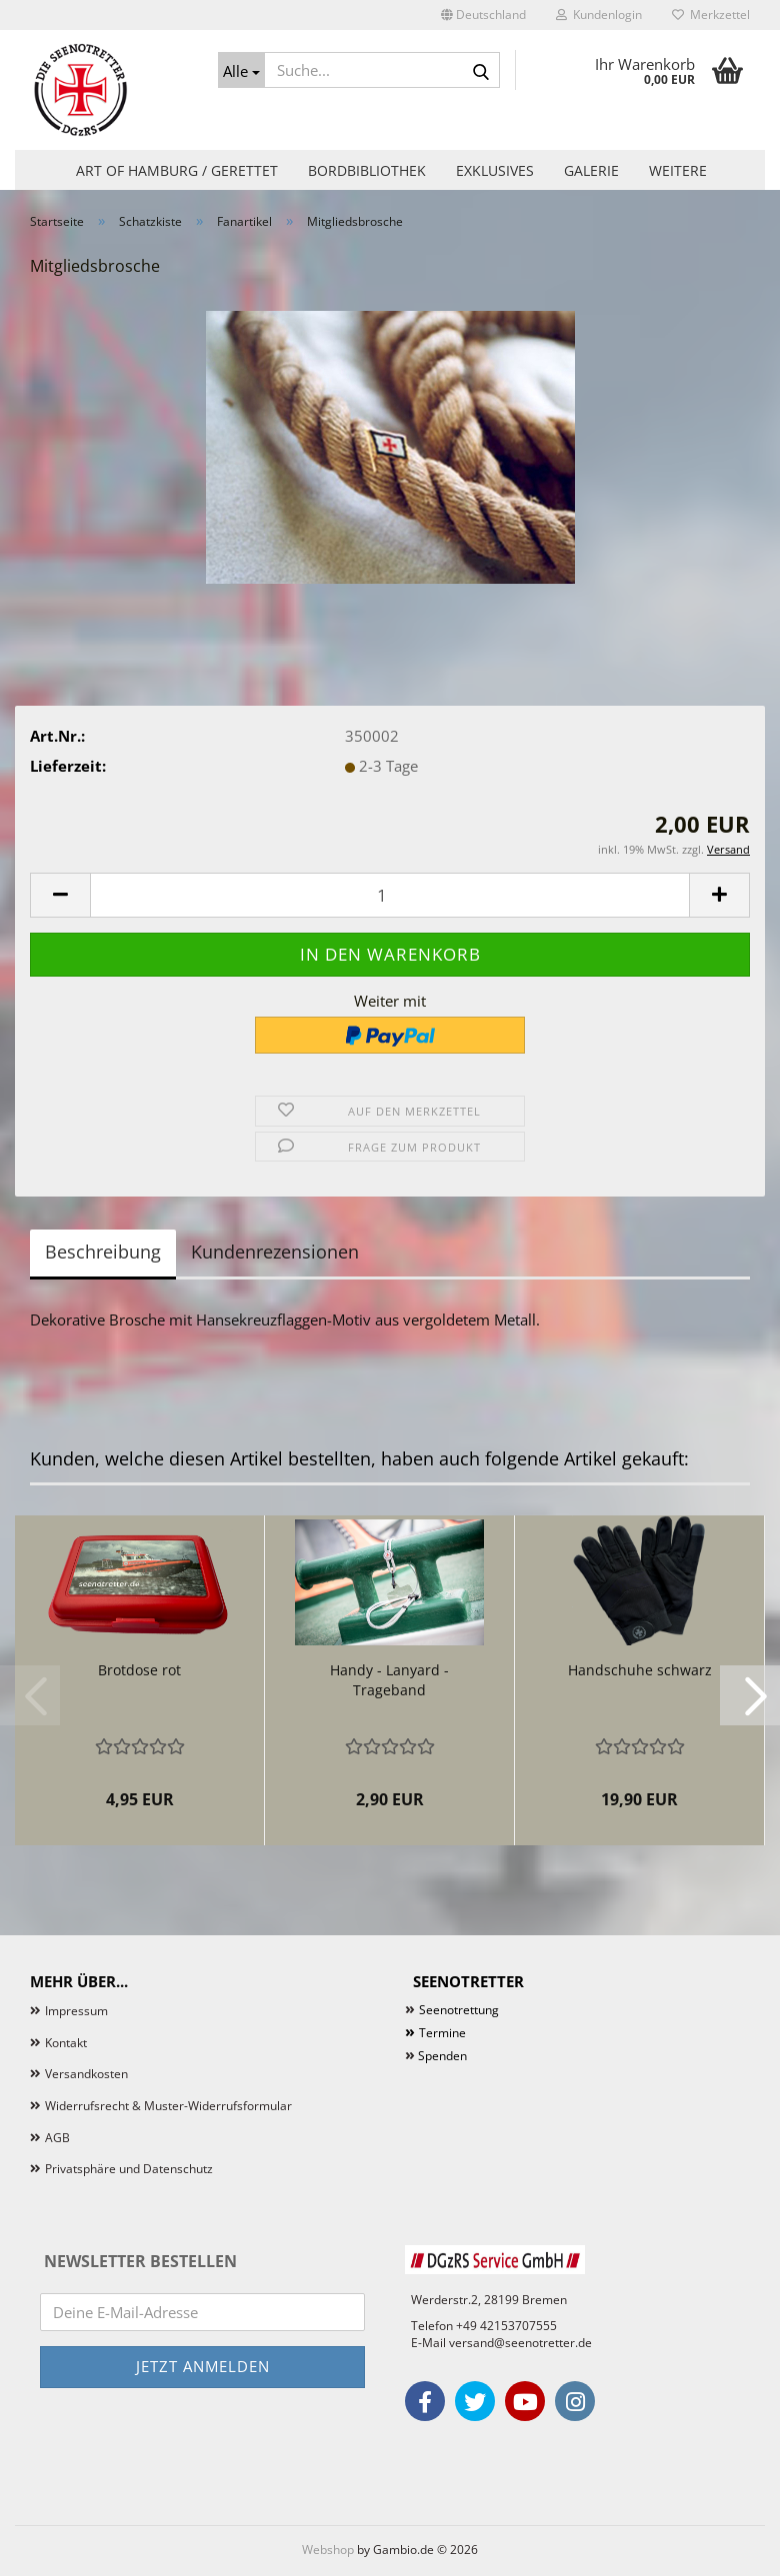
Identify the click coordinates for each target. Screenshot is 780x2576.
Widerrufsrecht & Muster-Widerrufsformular (168, 2105)
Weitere (678, 170)
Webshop (328, 2549)
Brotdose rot (139, 1669)
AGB (57, 2137)
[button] (483, 15)
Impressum (76, 2010)
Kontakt (66, 2042)
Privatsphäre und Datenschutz (129, 2168)
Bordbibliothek (367, 170)
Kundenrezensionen (275, 1252)
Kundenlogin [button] (599, 14)
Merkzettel (711, 14)
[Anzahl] (390, 895)
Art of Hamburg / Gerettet (177, 170)
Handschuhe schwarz (640, 1669)
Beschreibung (103, 1252)
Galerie (591, 170)
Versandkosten (86, 2073)
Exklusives (495, 170)
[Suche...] (242, 70)
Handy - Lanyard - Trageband (389, 1679)
